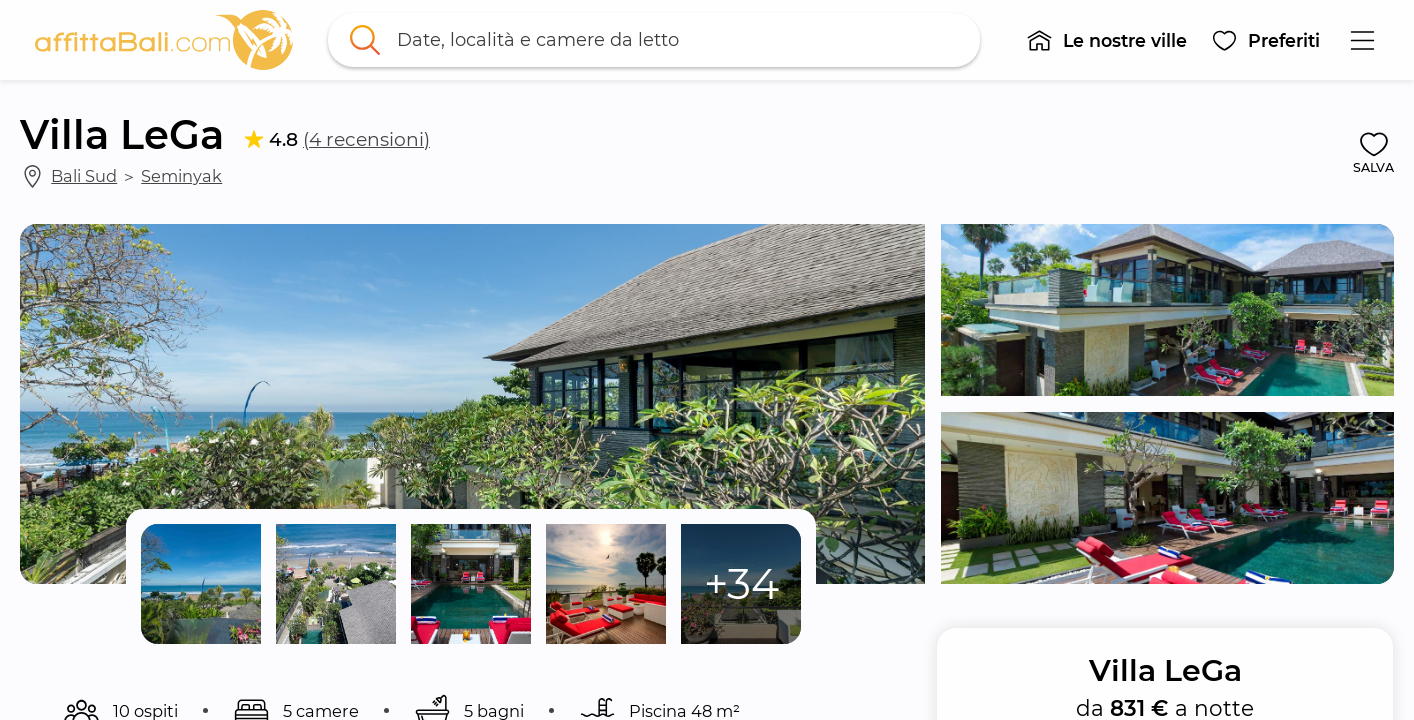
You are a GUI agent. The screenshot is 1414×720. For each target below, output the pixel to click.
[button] (1107, 40)
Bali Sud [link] (84, 176)
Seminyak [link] (181, 176)
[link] (164, 40)
